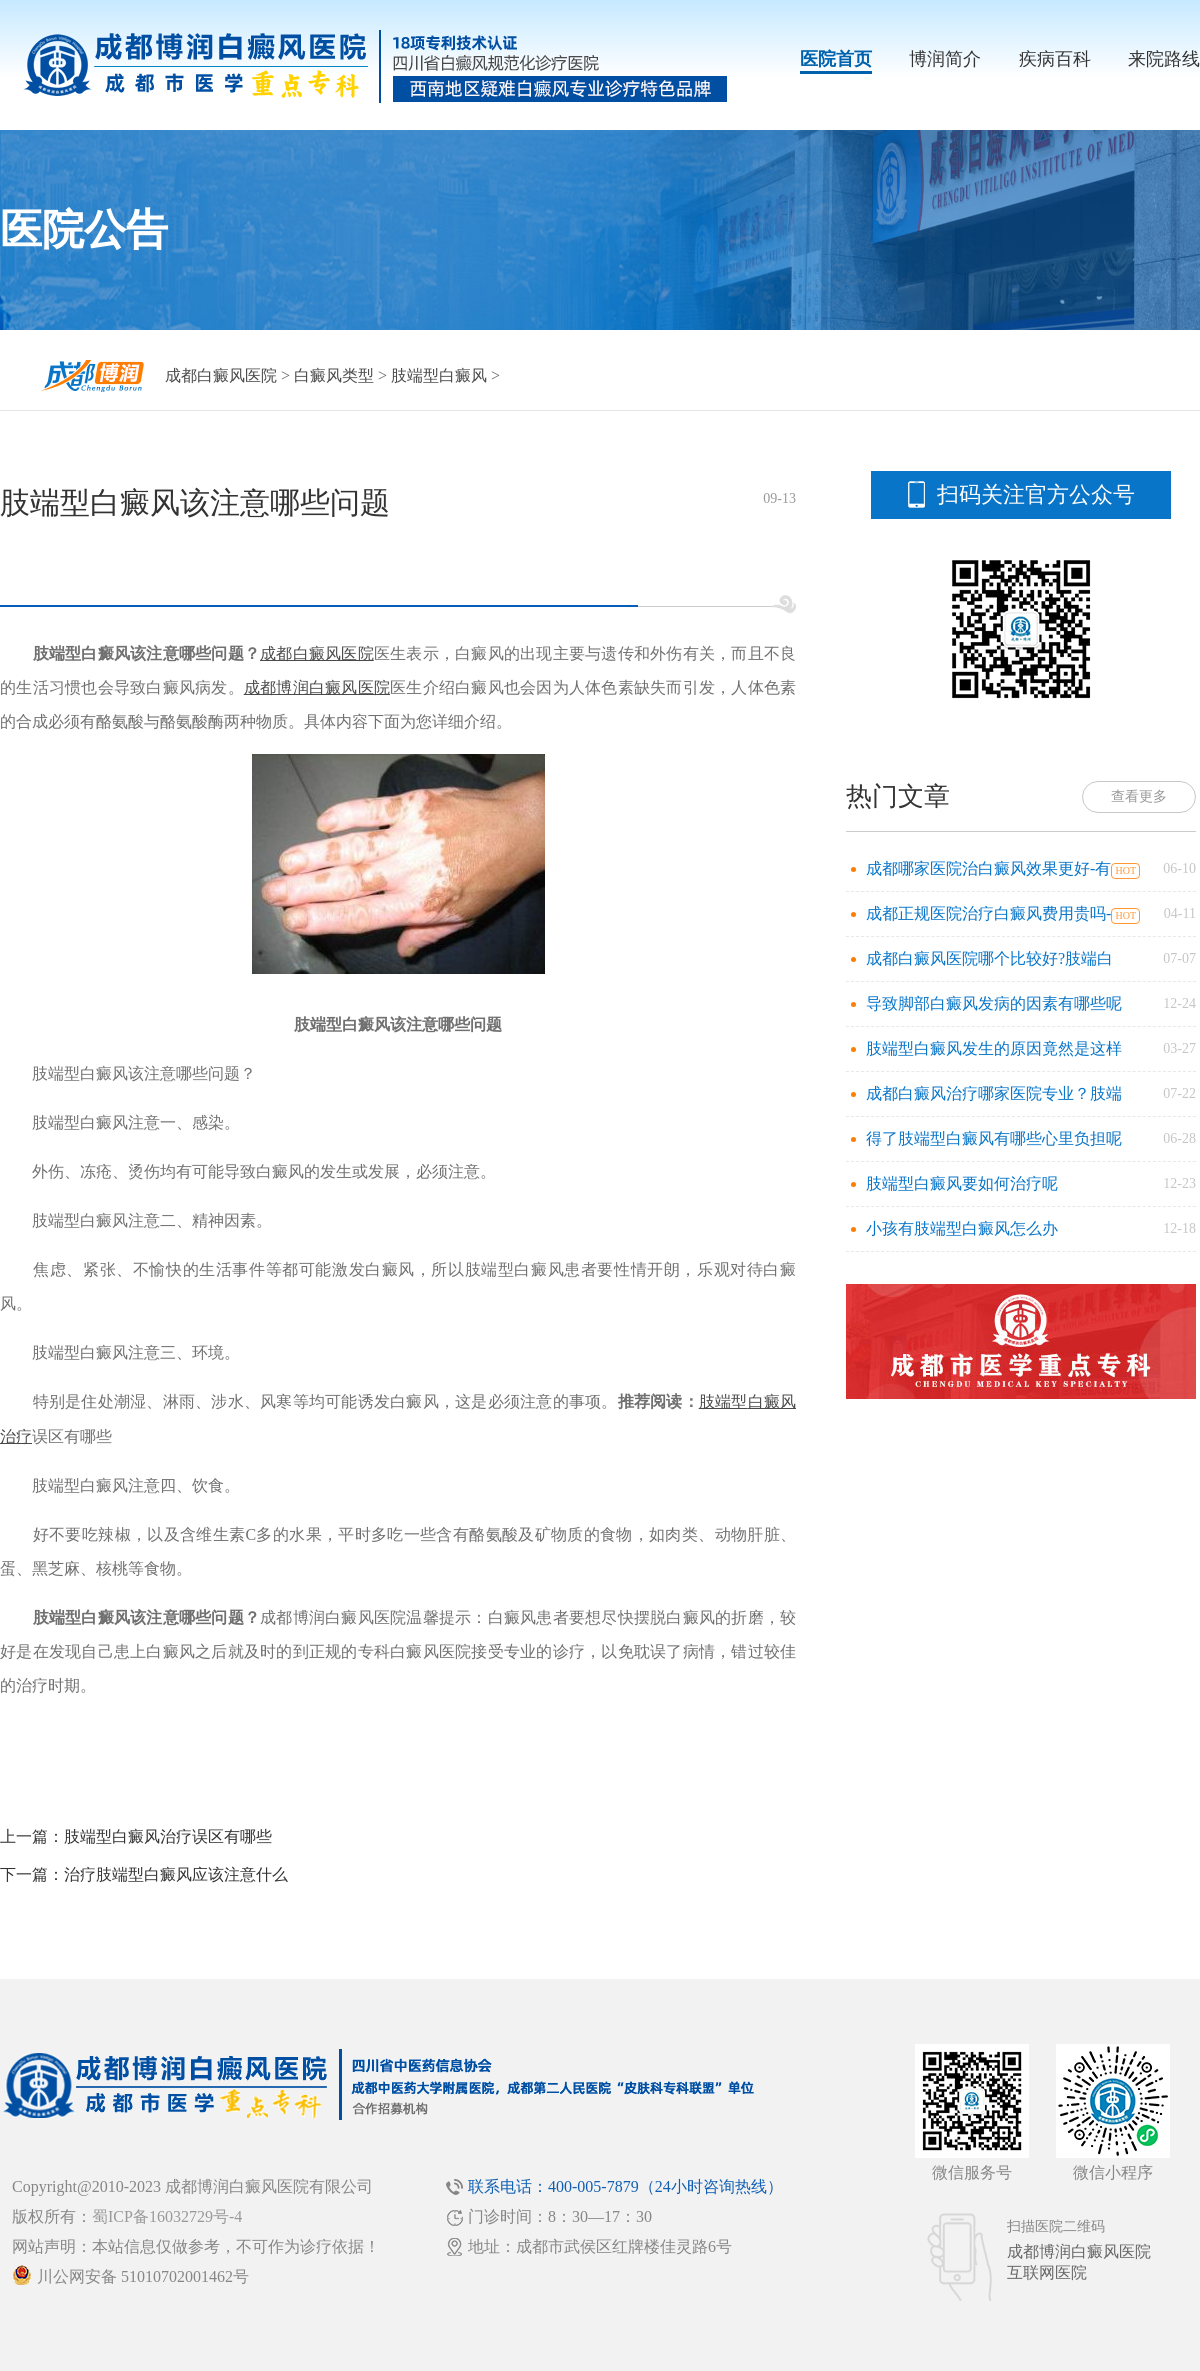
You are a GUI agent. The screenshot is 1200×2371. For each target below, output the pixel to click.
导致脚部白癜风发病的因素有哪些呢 (994, 1003)
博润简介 (945, 59)
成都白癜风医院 (221, 375)
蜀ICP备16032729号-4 (167, 2216)
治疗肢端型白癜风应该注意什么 (176, 1874)
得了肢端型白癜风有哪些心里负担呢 (994, 1138)
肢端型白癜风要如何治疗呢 (962, 1183)
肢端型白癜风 (439, 375)
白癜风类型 (334, 375)
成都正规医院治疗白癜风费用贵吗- (988, 913)
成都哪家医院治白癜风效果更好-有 (988, 868)
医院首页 (836, 59)
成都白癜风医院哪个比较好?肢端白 (989, 958)
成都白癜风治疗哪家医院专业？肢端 (994, 1093)
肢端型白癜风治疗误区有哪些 (168, 1836)
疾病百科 (1055, 59)
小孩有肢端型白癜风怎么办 (962, 1228)
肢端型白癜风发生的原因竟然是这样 (994, 1048)
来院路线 (1164, 59)
